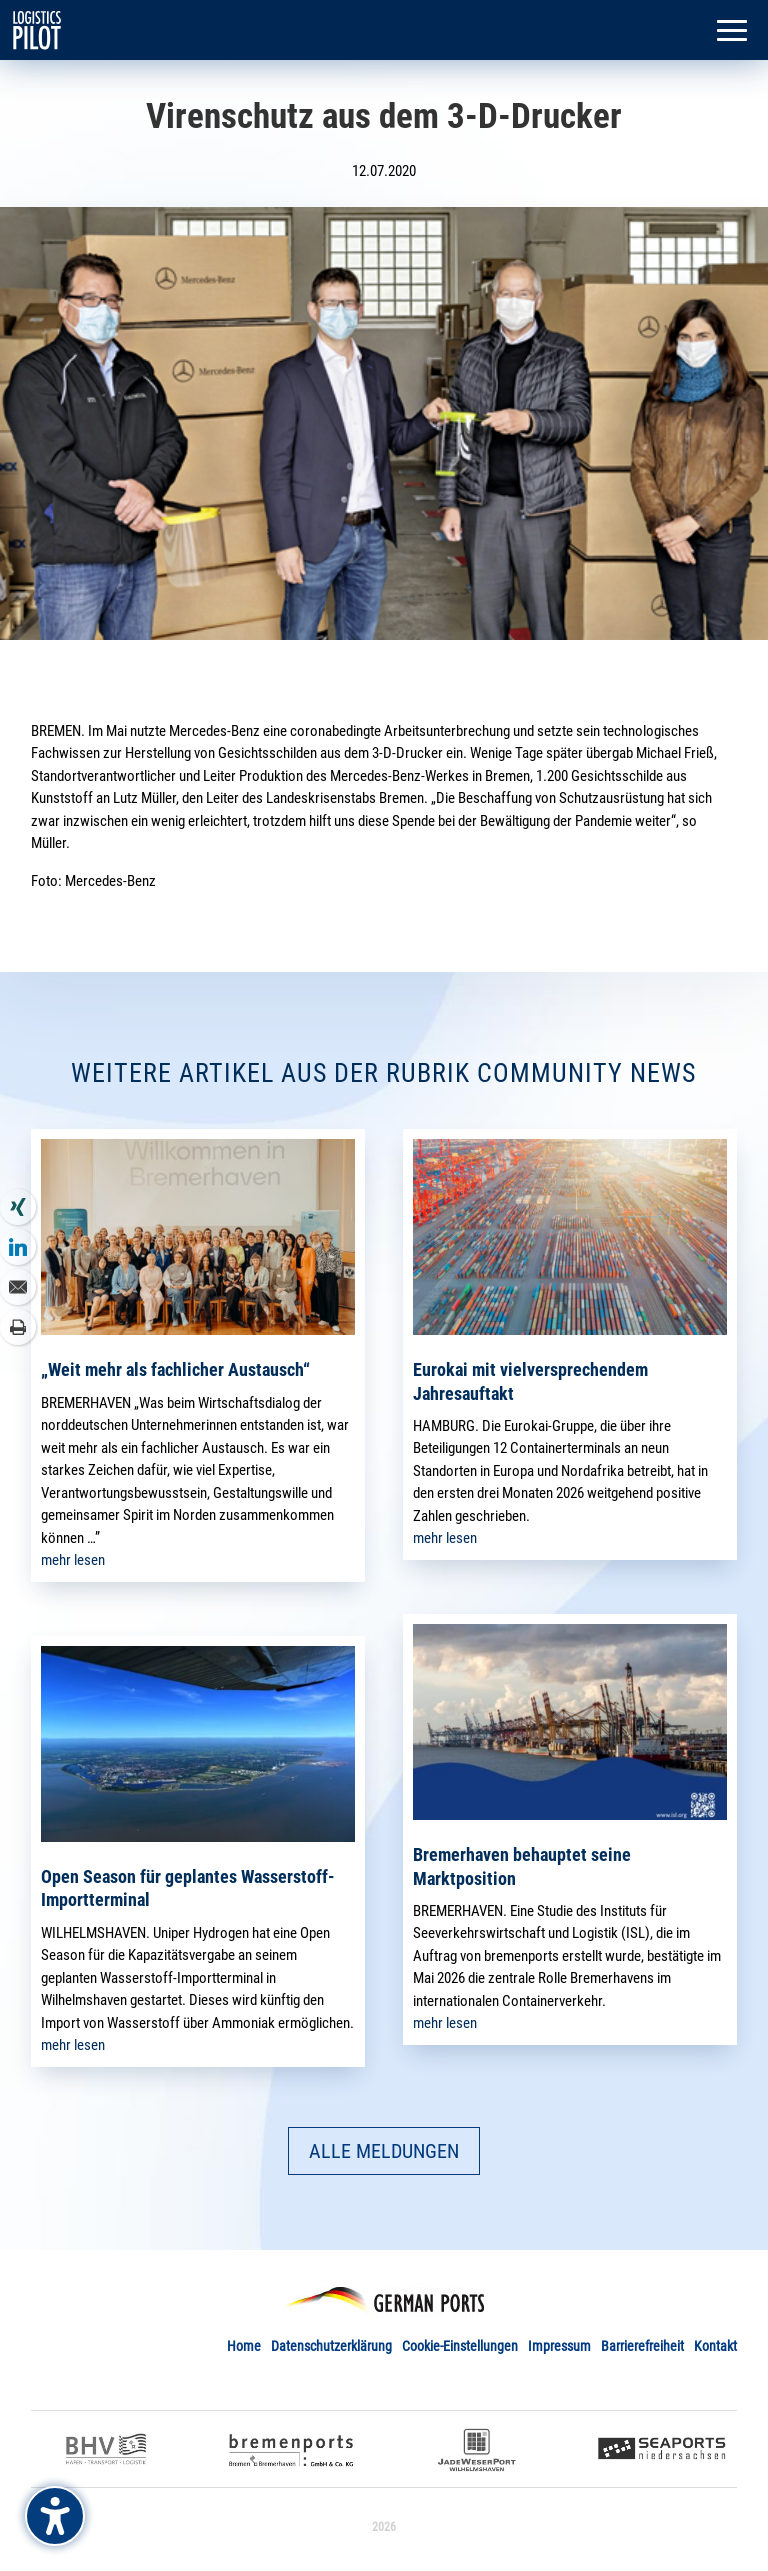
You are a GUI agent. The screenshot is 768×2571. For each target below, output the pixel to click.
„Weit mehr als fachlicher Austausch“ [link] (175, 1369)
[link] (37, 29)
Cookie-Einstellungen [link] (460, 2346)
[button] (732, 32)
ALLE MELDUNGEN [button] (384, 2151)
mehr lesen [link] (73, 1560)
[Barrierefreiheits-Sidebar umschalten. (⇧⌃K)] (55, 2516)
